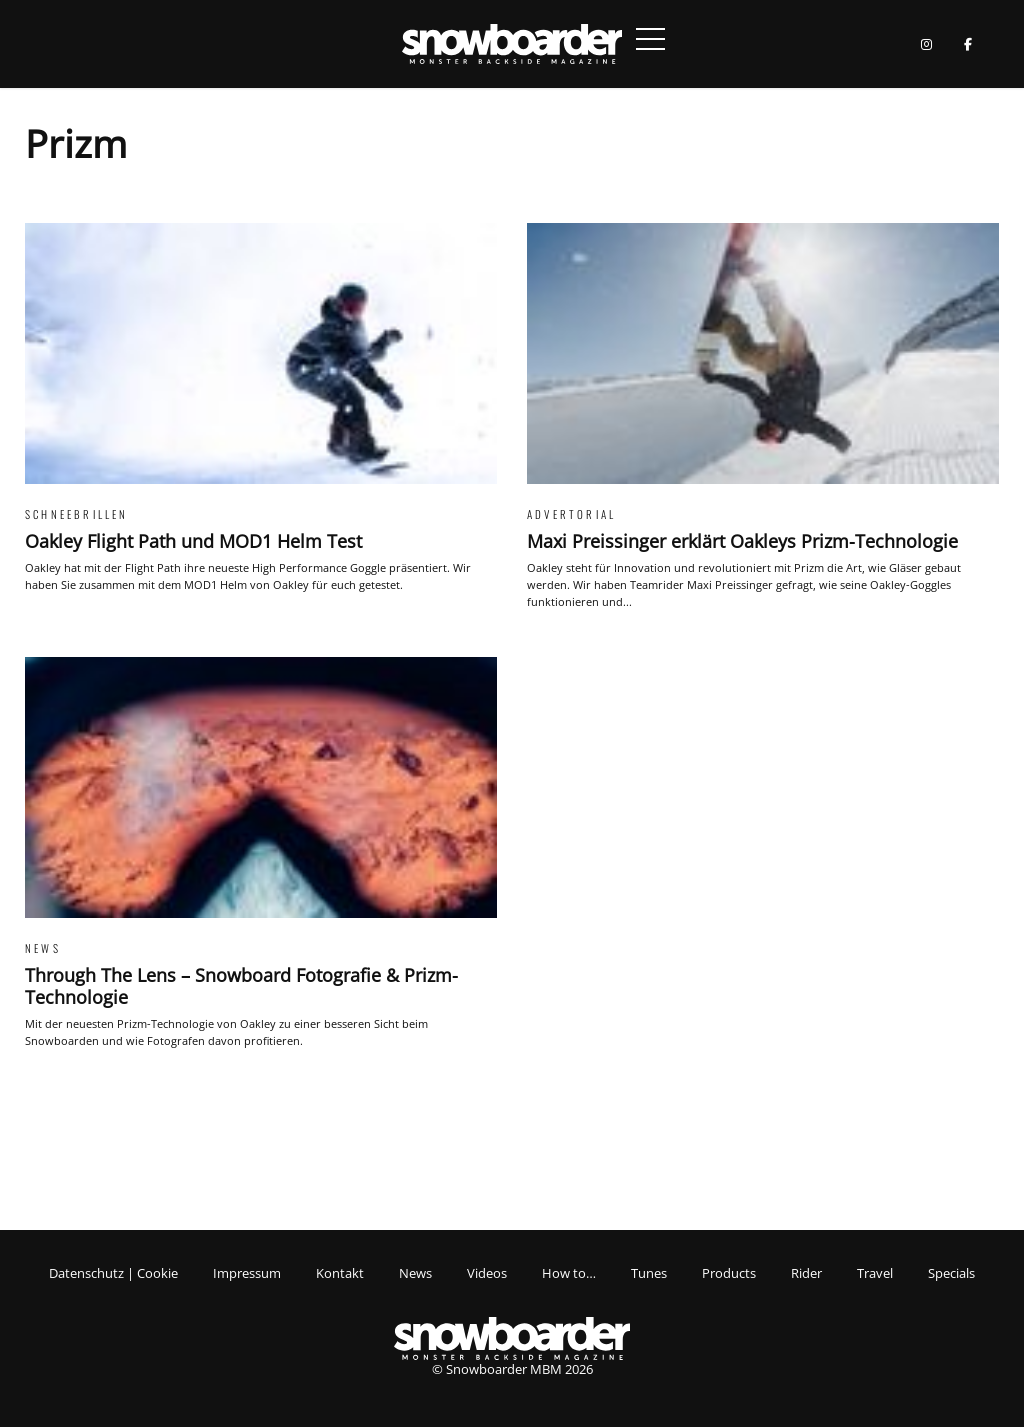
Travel (875, 1273)
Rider (806, 1273)
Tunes (649, 1273)
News (415, 1273)
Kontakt (340, 1273)
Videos (487, 1273)
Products (729, 1273)
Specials (951, 1273)
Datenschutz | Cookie (113, 1273)
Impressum (247, 1273)
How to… (569, 1273)
